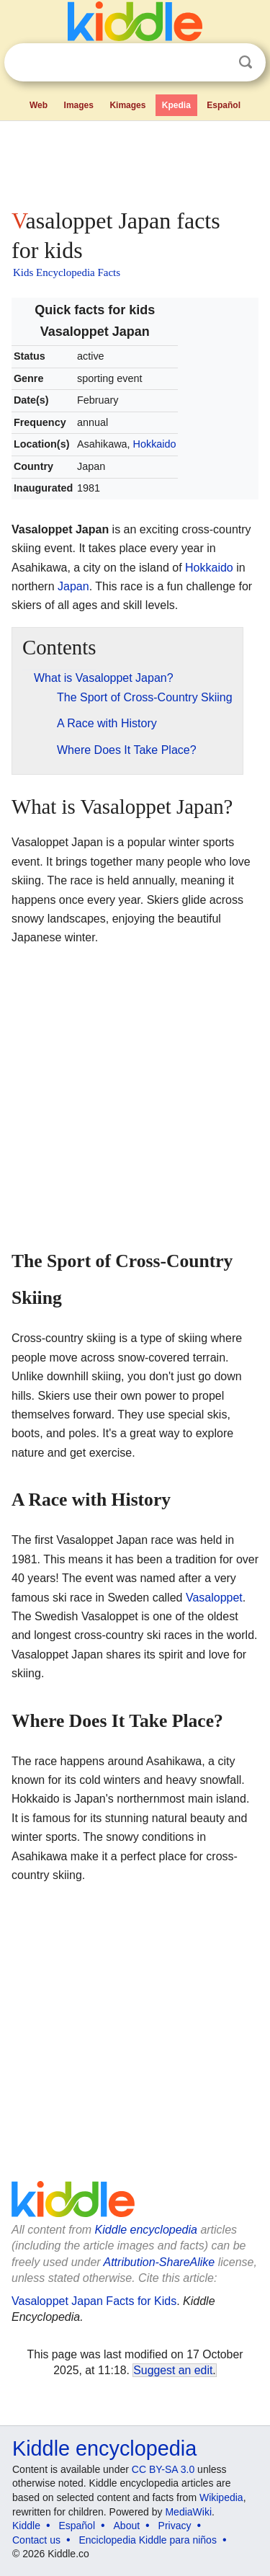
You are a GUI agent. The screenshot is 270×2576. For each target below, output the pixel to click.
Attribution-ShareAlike (159, 2262)
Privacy (175, 2525)
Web (39, 105)
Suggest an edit (172, 2370)
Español (223, 105)
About (127, 2525)
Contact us (36, 2540)
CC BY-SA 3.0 (163, 2469)
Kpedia (176, 105)
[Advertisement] (135, 161)
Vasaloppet (214, 1597)
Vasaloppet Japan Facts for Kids (94, 2301)
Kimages (127, 105)
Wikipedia (221, 2497)
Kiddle (26, 2525)
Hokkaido (154, 444)
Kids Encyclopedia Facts (66, 272)
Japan (73, 586)
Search (245, 62)
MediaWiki (188, 2512)
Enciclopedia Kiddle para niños (147, 2540)
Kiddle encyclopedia (146, 2230)
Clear (216, 62)
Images (79, 105)
